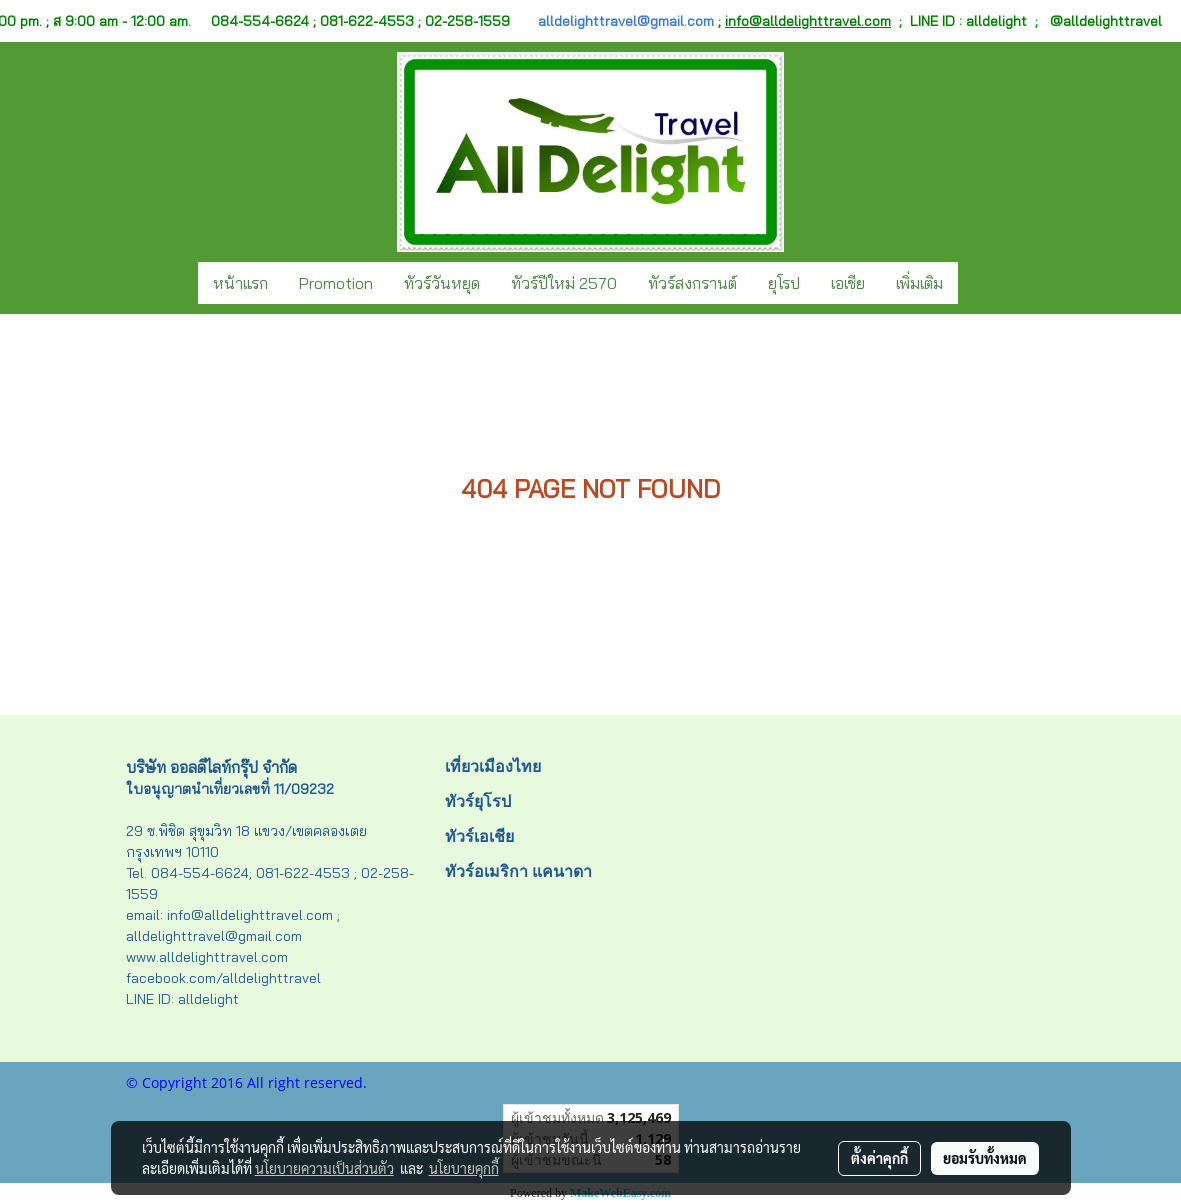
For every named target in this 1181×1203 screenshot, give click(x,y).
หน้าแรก (240, 283)
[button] (976, 283)
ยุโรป (784, 283)
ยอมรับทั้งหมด (985, 1158)
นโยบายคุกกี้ (464, 1168)
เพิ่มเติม (919, 283)
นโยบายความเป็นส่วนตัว (324, 1168)
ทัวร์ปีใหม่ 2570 (564, 283)
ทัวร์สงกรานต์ (692, 283)
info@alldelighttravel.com (808, 21)
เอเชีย (848, 283)
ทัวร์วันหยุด (442, 283)
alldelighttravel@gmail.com (626, 21)
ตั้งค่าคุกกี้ (879, 1158)
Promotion (336, 283)
